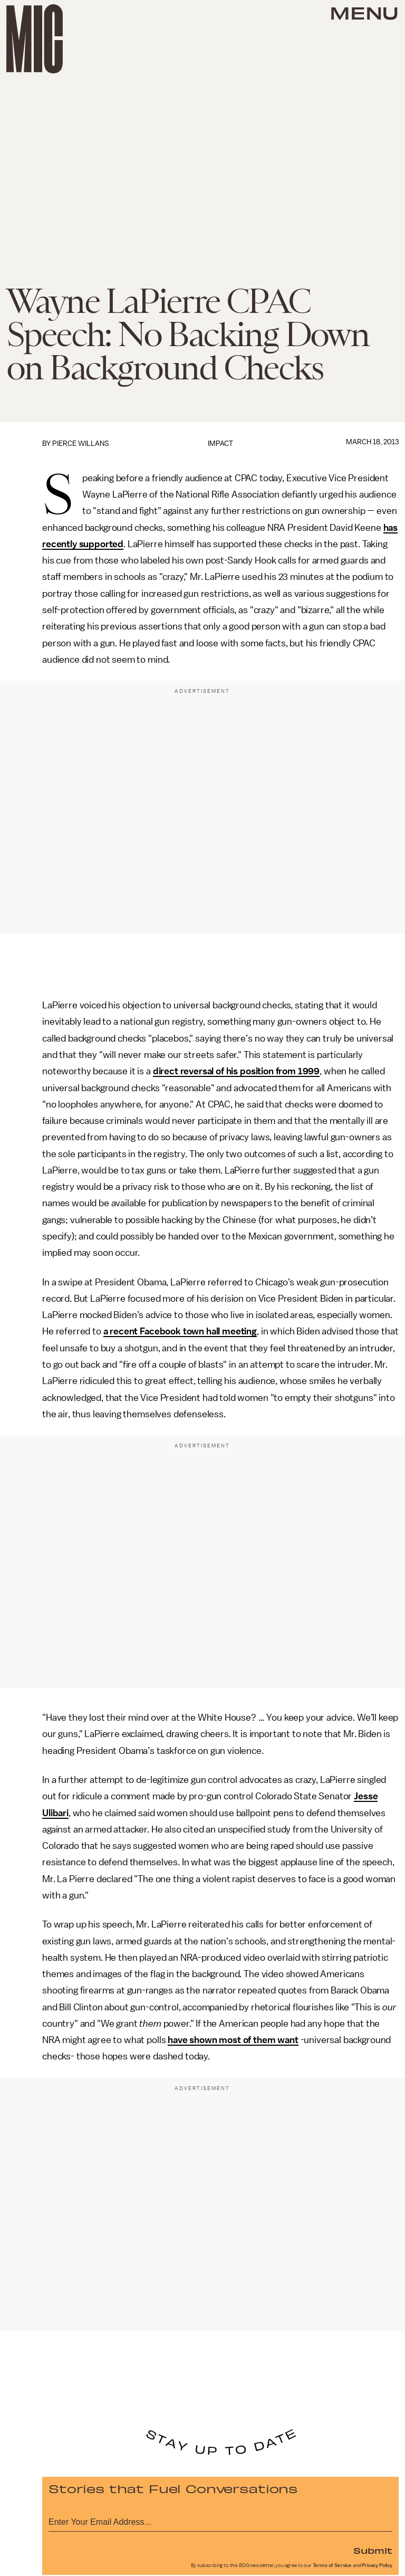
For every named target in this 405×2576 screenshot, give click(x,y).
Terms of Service (332, 2565)
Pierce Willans (80, 443)
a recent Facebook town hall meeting (180, 1331)
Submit (372, 2550)
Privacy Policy (377, 2565)
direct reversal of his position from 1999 (236, 1071)
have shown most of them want (233, 2040)
